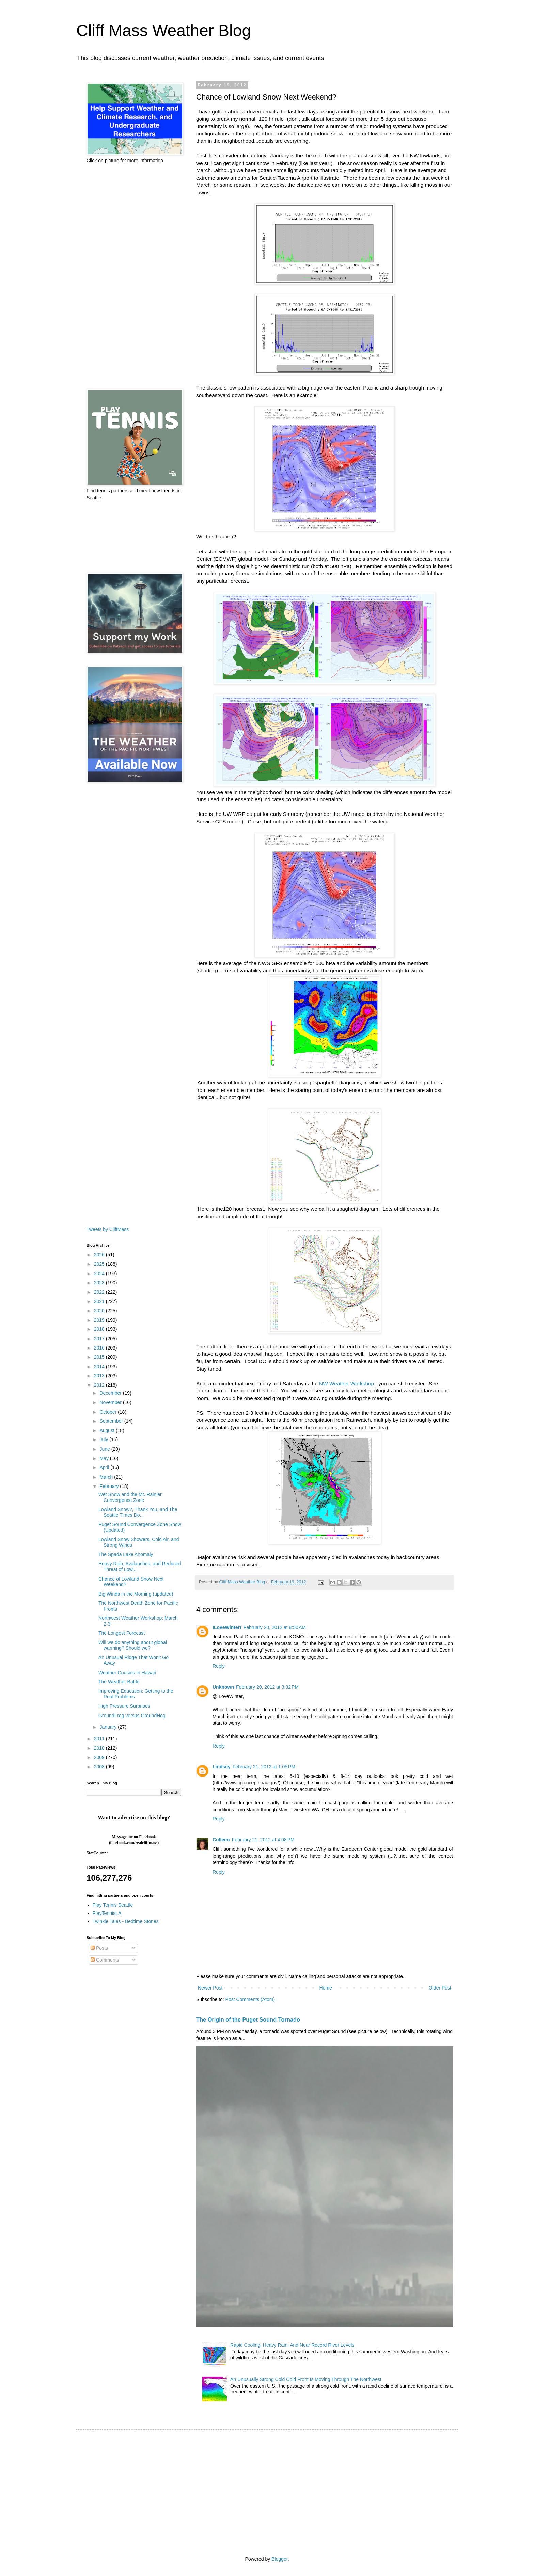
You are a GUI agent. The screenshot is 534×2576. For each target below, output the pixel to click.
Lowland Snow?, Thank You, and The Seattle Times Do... (137, 1512)
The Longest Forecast (121, 1633)
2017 (100, 1338)
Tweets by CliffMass (108, 1229)
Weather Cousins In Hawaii (127, 1672)
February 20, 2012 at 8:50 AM (275, 1627)
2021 (100, 1301)
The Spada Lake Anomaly (125, 1554)
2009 (100, 1757)
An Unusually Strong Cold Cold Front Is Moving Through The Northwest (305, 2379)
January (108, 1727)
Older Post (440, 1988)
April (104, 1467)
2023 (100, 1282)
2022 (100, 1292)
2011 (100, 1738)
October (108, 1412)
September (111, 1421)
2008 (100, 1766)
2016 (100, 1348)
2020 (100, 1310)
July (104, 1439)
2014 (100, 1366)
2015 (100, 1357)
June (105, 1449)
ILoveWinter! (227, 1627)
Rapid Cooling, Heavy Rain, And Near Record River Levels (292, 2345)
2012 (100, 1385)
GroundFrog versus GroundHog (132, 1715)
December (111, 1393)
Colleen (221, 1839)
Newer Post (210, 1988)
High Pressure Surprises (124, 1706)
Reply (219, 1666)
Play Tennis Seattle (113, 1905)
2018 (100, 1329)
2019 (100, 1320)
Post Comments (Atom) (250, 1999)
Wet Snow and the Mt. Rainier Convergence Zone (130, 1497)
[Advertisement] (134, 276)
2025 (100, 1264)
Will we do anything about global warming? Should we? (132, 1645)
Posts (99, 1948)
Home (325, 1988)
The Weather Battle (118, 1682)
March (106, 1477)
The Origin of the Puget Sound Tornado (248, 2019)
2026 (100, 1254)
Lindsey (222, 1766)
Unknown (223, 1687)
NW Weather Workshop (346, 1383)
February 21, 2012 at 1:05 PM (264, 1766)
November (111, 1402)
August (107, 1430)
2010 (100, 1748)
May (104, 1458)
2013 (100, 1375)
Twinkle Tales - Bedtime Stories (126, 1921)
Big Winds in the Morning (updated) (135, 1594)
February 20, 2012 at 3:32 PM (267, 1687)
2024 (100, 1273)
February (109, 1486)
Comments (105, 1960)
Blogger (279, 2559)
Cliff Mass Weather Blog (163, 30)
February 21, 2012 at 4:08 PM (263, 1839)
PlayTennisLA (107, 1913)
